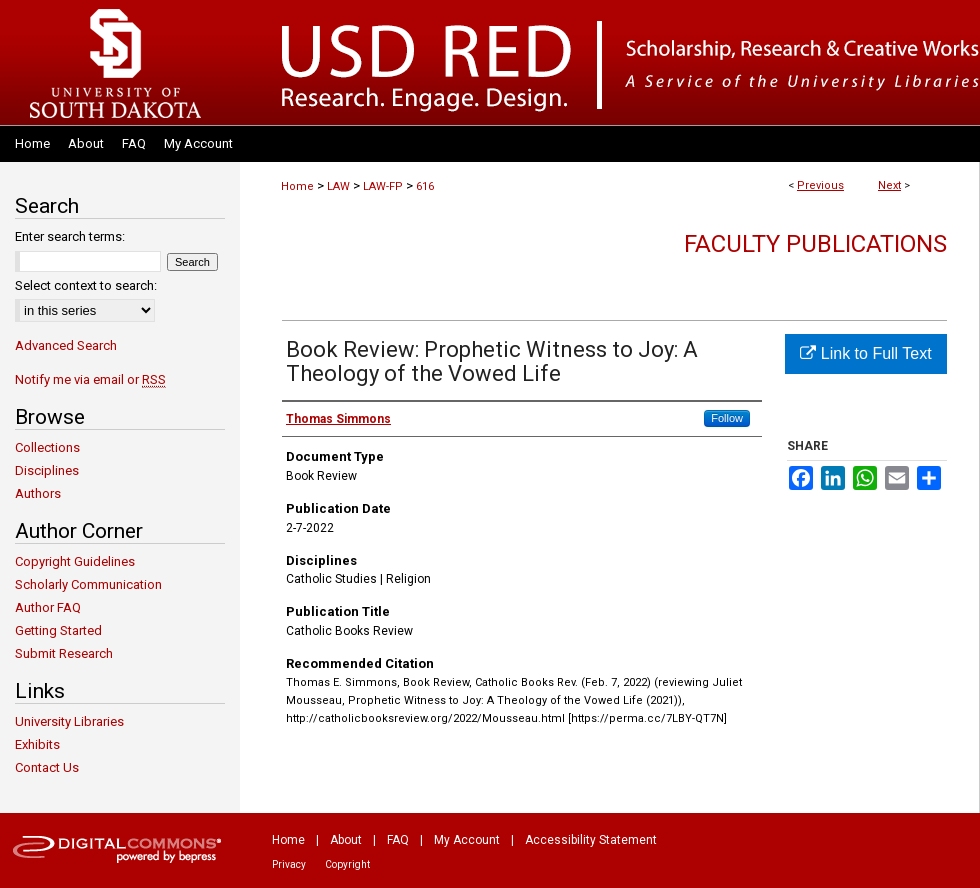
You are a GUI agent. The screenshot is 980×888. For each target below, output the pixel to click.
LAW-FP (383, 186)
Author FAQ (48, 607)
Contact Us (47, 767)
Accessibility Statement (591, 840)
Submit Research (64, 653)
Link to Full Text (865, 353)
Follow (727, 418)
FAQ (398, 840)
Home (297, 186)
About (346, 840)
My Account (467, 840)
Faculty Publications (815, 244)
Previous (820, 185)
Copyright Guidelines (75, 561)
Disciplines (47, 470)
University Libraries (69, 721)
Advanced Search (66, 345)
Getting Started (58, 630)
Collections (47, 447)
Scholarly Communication (88, 584)
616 (425, 186)
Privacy (289, 864)
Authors (38, 493)
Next (889, 185)
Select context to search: (86, 285)
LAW (338, 186)
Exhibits (37, 744)
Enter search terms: (70, 236)
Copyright (347, 864)
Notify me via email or (90, 379)
